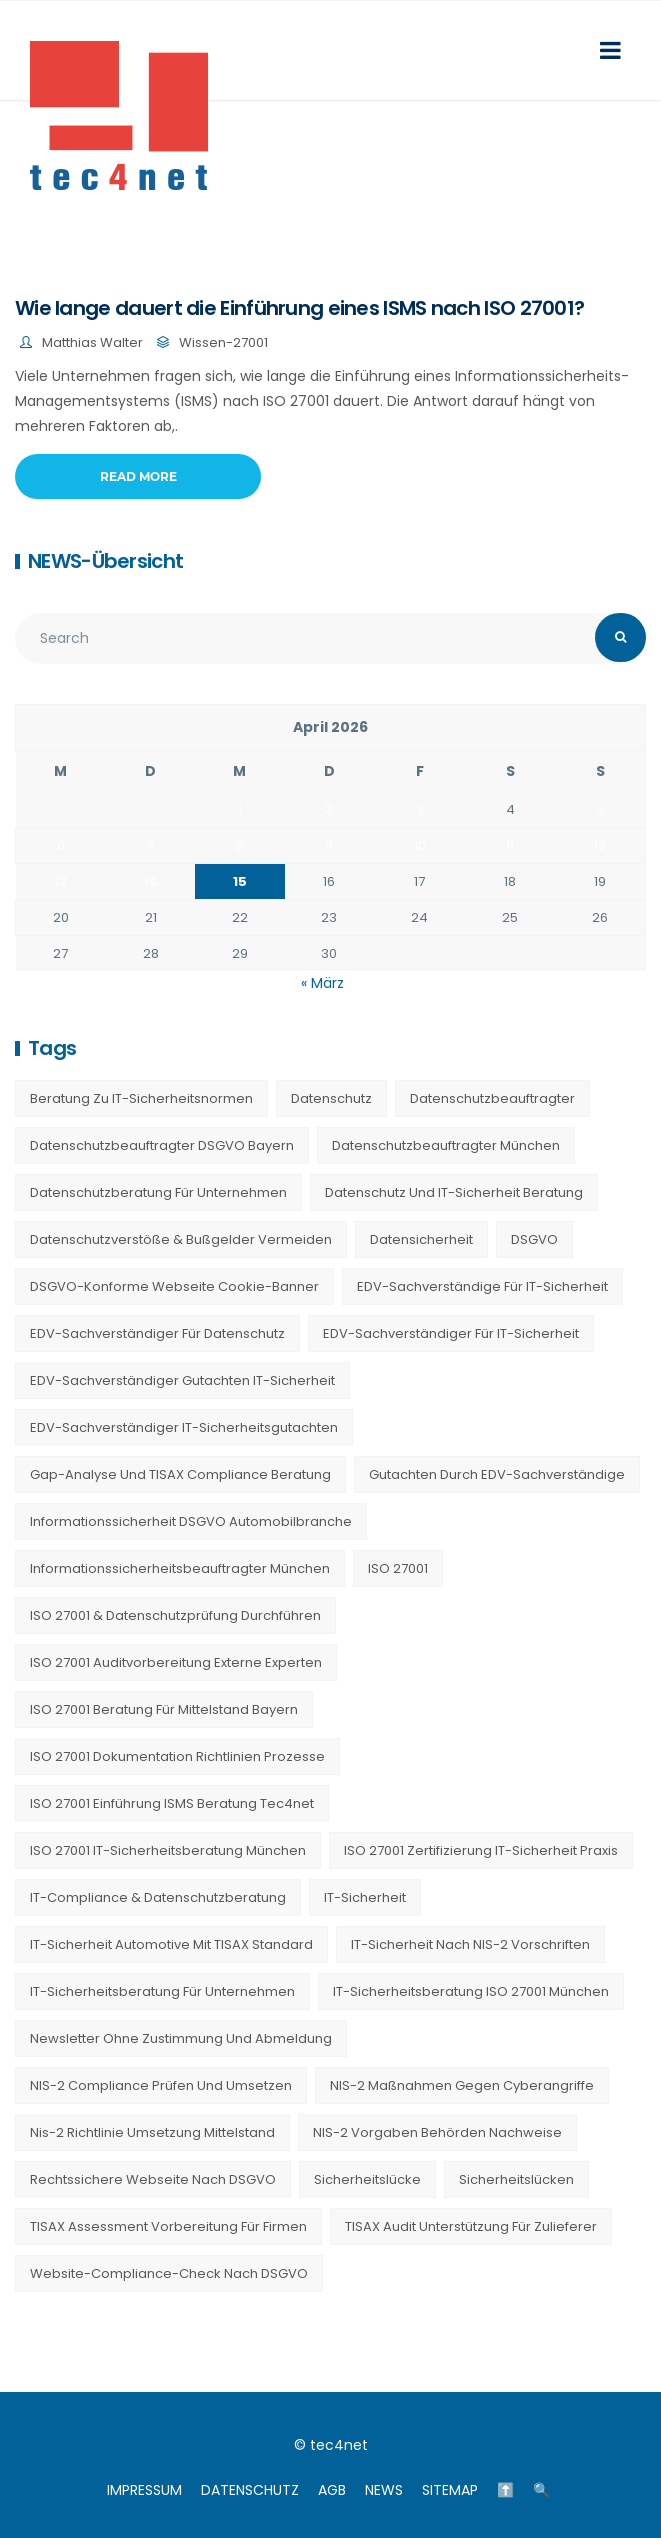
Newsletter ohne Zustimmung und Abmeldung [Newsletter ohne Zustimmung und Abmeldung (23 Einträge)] (181, 2038)
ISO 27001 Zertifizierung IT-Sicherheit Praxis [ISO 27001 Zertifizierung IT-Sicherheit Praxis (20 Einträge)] (481, 1850)
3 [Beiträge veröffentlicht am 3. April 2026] (420, 809)
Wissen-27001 (223, 342)
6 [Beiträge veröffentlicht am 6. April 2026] (61, 845)
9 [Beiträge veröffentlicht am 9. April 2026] (329, 845)
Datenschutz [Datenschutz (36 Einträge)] (331, 1098)
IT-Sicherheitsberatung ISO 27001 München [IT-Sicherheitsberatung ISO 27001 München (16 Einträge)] (471, 1991)
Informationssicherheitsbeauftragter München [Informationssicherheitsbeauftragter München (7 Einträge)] (180, 1568)
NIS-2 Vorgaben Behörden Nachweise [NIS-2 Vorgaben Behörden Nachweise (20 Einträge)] (437, 2132)
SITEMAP (450, 2490)
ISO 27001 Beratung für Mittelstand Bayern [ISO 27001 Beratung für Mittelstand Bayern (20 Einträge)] (164, 1709)
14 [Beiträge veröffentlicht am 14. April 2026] (150, 881)
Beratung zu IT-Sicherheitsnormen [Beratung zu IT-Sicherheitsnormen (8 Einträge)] (141, 1098)
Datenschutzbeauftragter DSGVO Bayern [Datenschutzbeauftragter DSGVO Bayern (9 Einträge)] (162, 1145)
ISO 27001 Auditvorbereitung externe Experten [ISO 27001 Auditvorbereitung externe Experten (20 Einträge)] (176, 1662)
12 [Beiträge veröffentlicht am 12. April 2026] (600, 845)
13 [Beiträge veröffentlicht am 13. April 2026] (61, 881)
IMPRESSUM (144, 2490)
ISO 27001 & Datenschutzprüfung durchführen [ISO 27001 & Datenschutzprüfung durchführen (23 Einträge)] (175, 1615)
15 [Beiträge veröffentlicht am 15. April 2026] (240, 881)
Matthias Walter (92, 342)
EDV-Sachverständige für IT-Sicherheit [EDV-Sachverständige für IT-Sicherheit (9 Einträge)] (482, 1286)
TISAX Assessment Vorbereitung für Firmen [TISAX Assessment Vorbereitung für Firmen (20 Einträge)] (168, 2226)
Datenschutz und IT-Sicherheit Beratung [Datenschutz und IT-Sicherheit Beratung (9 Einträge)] (454, 1192)
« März (322, 983)
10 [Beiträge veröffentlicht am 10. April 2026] (420, 845)
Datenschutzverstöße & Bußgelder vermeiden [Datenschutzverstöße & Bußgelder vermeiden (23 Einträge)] (181, 1239)
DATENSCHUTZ (250, 2490)
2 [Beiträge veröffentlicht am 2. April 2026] (329, 809)
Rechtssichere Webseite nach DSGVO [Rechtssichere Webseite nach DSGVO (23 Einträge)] (153, 2179)
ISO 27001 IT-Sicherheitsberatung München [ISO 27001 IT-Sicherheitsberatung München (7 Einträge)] (168, 1850)
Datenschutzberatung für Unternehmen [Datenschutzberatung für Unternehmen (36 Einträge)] (158, 1192)
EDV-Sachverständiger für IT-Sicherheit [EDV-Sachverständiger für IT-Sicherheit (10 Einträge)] (451, 1333)
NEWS (384, 2490)
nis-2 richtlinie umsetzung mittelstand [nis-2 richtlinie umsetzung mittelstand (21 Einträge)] (152, 2132)
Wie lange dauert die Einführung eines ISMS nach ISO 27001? (299, 308)
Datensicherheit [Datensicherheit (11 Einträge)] (421, 1239)
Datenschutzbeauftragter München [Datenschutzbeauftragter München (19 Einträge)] (446, 1145)
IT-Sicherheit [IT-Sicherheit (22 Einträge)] (365, 1897)
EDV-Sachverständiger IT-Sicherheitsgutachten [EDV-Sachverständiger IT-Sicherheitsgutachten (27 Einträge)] (184, 1427)
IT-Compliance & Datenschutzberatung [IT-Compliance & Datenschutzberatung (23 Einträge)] (158, 1897)
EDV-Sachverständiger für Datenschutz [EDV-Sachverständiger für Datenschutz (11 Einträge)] (157, 1333)
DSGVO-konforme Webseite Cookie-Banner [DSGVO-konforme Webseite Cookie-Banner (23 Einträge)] (174, 1286)
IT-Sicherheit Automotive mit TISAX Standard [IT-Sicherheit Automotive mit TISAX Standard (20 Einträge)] (171, 1944)
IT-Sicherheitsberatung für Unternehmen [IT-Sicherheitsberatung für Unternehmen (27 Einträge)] (162, 1991)
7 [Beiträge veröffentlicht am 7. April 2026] (150, 845)
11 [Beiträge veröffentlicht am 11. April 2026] (510, 845)
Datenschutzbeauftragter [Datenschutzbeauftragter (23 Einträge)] (492, 1098)
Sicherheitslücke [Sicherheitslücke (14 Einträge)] (367, 2179)
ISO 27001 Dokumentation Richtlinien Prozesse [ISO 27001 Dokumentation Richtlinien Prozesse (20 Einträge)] (177, 1756)
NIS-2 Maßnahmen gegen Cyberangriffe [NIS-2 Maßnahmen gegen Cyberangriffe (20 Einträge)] (462, 2085)
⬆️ (505, 2490)
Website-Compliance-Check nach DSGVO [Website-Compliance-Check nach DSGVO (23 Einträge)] (169, 2273)
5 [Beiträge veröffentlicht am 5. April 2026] (600, 809)
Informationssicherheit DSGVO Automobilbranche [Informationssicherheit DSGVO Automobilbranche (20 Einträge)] (191, 1521)
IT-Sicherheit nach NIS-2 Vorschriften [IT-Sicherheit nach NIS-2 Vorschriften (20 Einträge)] (470, 1944)
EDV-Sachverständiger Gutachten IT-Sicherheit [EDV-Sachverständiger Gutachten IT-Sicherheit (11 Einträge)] (182, 1380)
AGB (332, 2490)
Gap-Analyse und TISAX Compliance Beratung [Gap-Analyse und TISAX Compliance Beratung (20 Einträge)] (180, 1474)
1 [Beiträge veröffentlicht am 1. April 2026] (240, 809)
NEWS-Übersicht (105, 561)
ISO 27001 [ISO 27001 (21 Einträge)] (398, 1568)
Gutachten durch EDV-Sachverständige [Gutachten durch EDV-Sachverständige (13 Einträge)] (497, 1474)
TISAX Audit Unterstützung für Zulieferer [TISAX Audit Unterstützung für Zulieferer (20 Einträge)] (471, 2226)
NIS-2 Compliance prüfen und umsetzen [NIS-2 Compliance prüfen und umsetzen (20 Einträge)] (161, 2085)
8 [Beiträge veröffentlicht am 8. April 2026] (240, 845)
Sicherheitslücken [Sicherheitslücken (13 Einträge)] (516, 2179)
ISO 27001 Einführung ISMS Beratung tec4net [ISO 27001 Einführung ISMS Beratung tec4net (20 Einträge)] (172, 1803)
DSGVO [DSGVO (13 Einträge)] (534, 1239)
